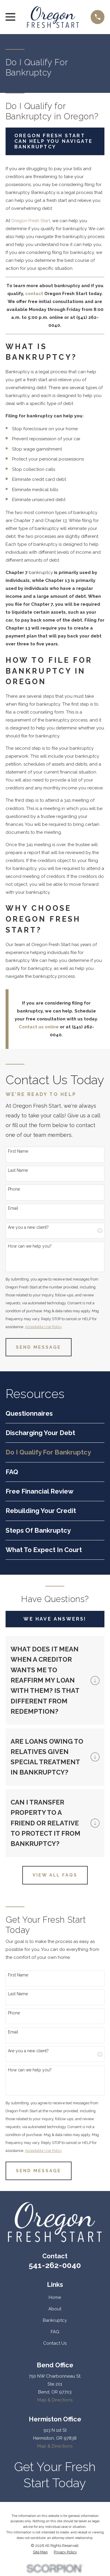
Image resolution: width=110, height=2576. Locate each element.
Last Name (18, 1170)
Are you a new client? (28, 1227)
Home (55, 2297)
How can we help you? (30, 1246)
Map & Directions (54, 2400)
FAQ (55, 2331)
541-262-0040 (55, 2265)
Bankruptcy (55, 2320)
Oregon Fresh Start (30, 220)
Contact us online (39, 1027)
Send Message (38, 1347)
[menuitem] (55, 1413)
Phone (14, 1189)
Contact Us (55, 2343)
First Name (18, 1151)
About (54, 2308)
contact (34, 293)
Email (13, 1208)
